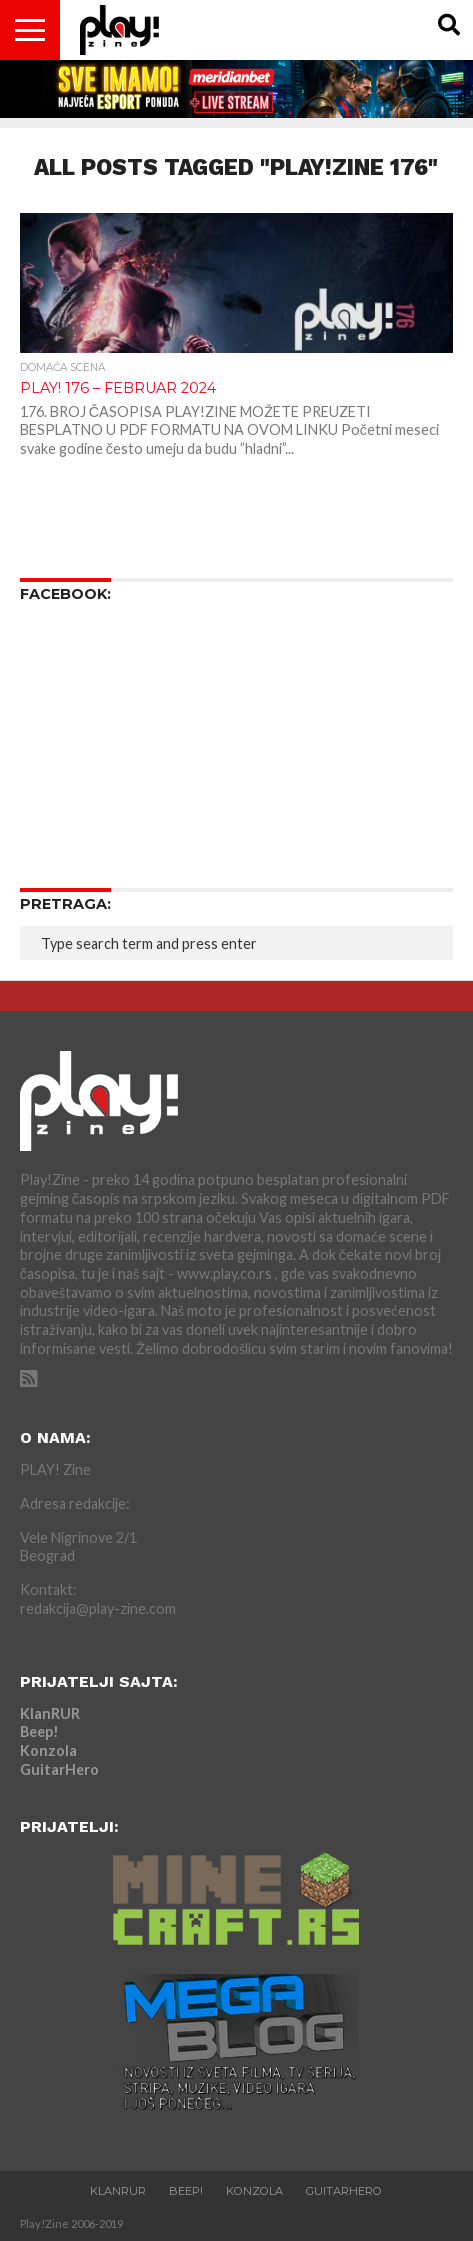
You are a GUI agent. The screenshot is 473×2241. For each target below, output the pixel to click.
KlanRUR (50, 1713)
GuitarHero (59, 1769)
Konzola (48, 1750)
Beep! (39, 1731)
